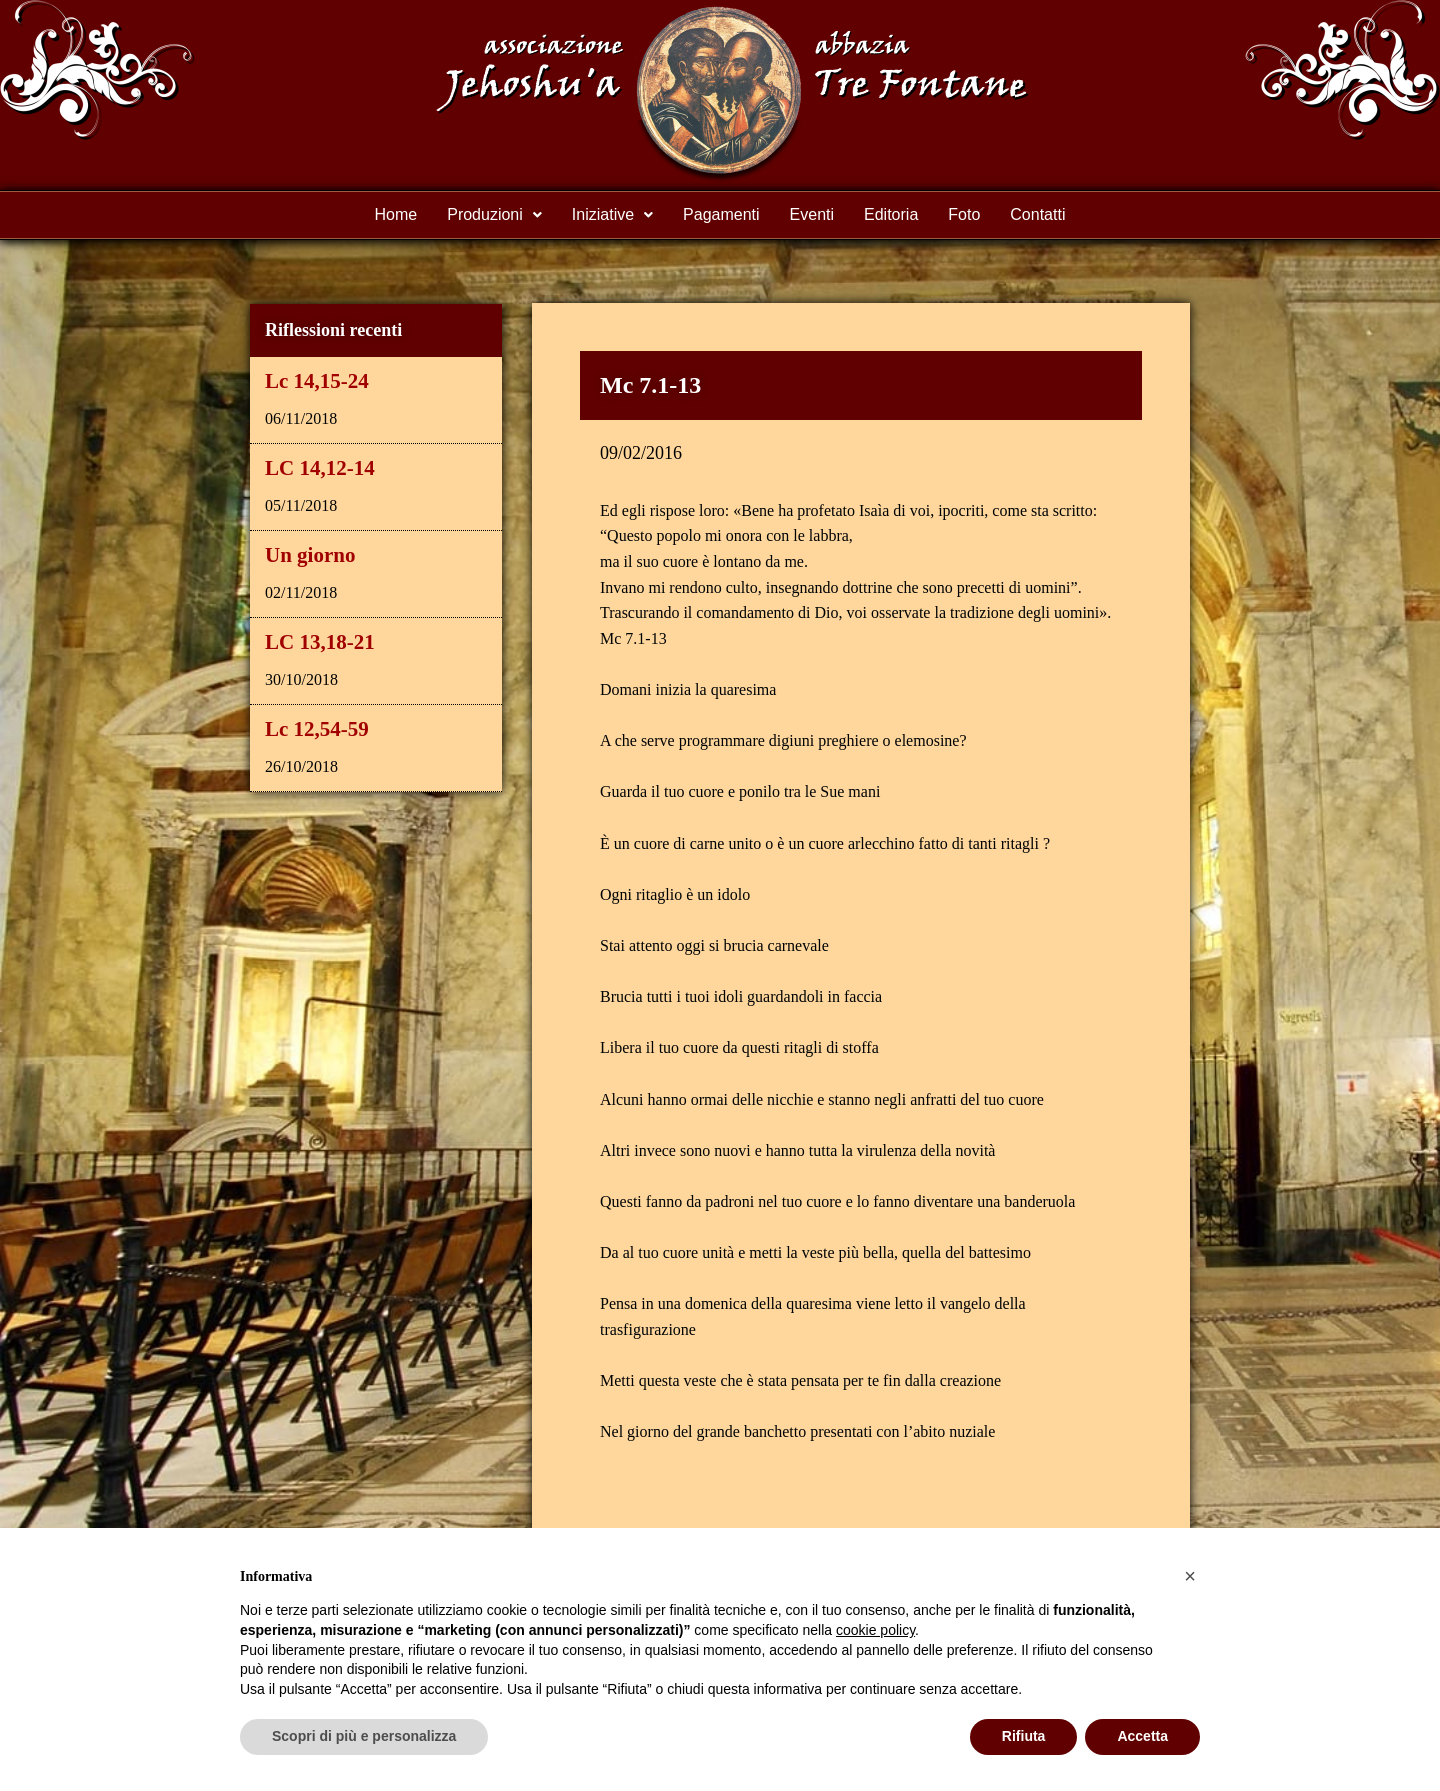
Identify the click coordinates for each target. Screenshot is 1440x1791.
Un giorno (310, 555)
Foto (964, 214)
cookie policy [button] (875, 1630)
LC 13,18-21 (320, 642)
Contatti (1037, 214)
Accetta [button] (1142, 1736)
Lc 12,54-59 (317, 729)
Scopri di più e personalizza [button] (364, 1736)
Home (396, 214)
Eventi (812, 214)
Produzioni (494, 214)
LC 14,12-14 (320, 468)
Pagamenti (721, 214)
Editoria (891, 214)
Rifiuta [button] (1024, 1736)
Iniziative (612, 214)
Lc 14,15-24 (317, 381)
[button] (1190, 1576)
